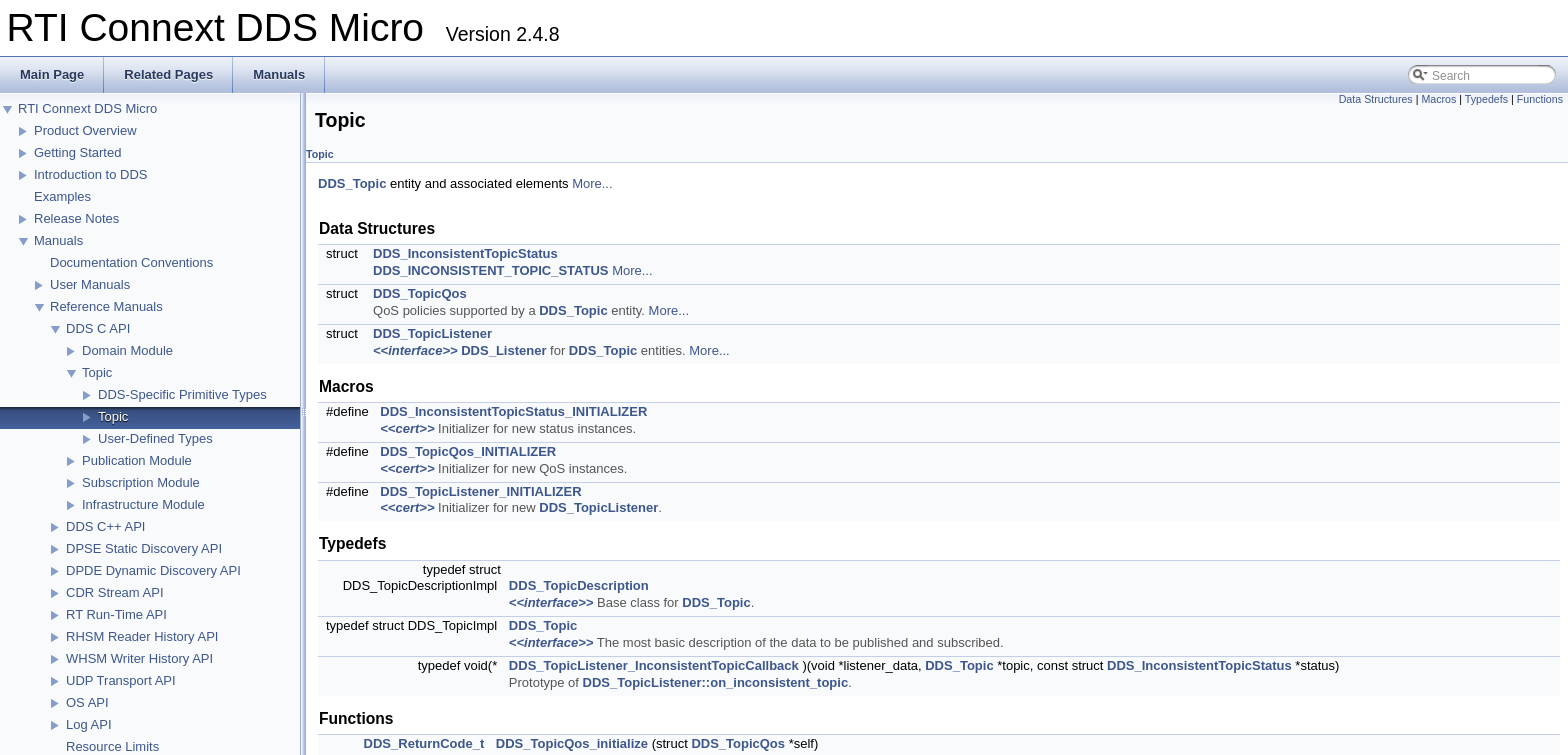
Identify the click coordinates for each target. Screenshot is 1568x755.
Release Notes (76, 218)
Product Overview (85, 130)
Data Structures (1376, 99)
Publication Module (137, 460)
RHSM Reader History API (142, 636)
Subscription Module (141, 482)
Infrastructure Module (143, 504)
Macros (1438, 99)
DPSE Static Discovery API (144, 548)
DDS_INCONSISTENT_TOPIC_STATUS (490, 270)
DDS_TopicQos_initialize (572, 743)
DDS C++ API (105, 526)
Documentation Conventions (131, 262)
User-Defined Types (155, 438)
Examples (62, 196)
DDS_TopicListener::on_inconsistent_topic (716, 682)
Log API (89, 724)
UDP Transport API (121, 680)
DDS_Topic (352, 183)
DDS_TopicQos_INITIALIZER (468, 451)
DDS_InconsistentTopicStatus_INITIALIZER (513, 411)
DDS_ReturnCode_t (424, 743)
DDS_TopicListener (432, 333)
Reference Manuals (106, 306)
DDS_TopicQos (420, 293)
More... (592, 183)
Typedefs (1486, 99)
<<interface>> (415, 350)
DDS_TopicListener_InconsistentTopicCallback (654, 665)
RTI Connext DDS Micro (87, 108)
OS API (87, 702)
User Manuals (90, 284)
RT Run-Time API (116, 614)
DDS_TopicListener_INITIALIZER (480, 491)
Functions (1540, 99)
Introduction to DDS (90, 174)
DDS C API (98, 328)
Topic (97, 372)
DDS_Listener (503, 350)
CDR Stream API (115, 592)
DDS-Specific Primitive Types (182, 394)
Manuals (58, 240)
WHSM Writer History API (139, 658)
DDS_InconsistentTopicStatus (465, 253)
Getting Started (77, 152)
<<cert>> (407, 428)
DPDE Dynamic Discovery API (153, 570)
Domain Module (127, 350)
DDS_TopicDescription (579, 585)
